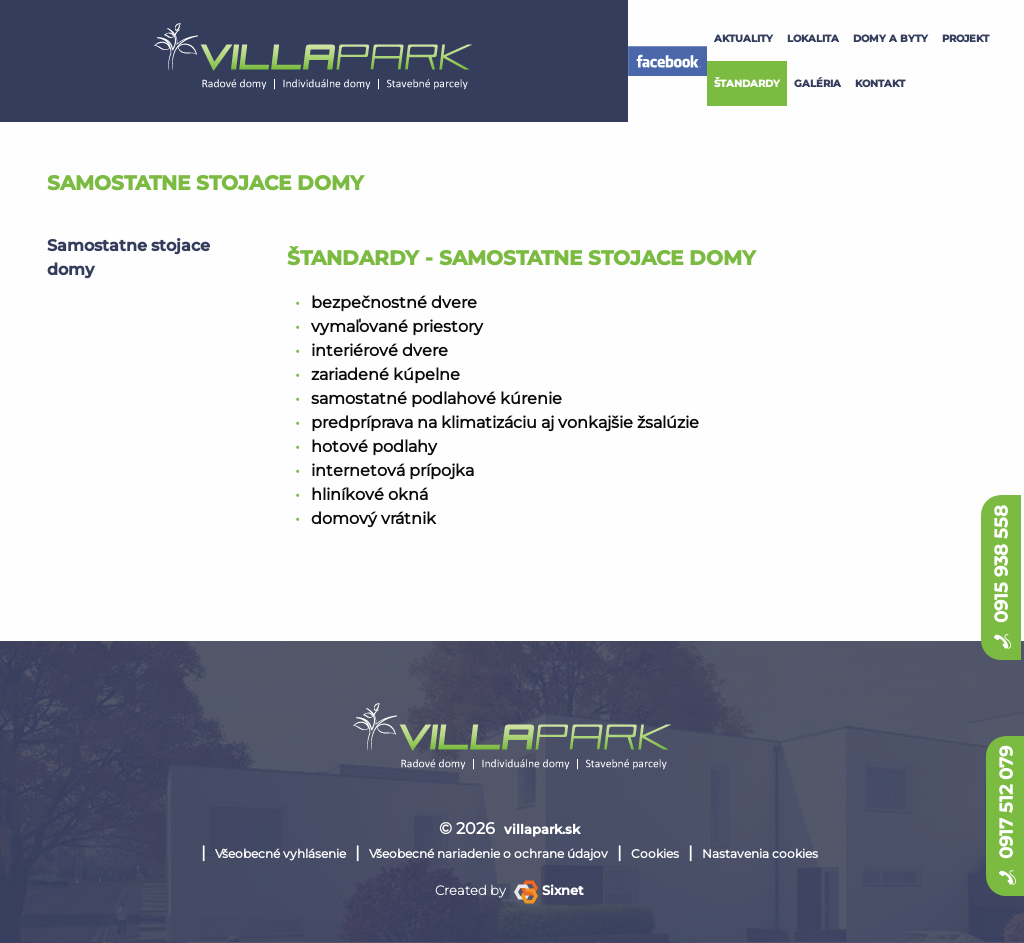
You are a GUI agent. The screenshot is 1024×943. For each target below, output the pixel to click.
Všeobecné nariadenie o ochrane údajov (488, 853)
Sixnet (549, 890)
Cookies (655, 853)
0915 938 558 (1001, 577)
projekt (965, 38)
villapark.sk (542, 829)
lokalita (813, 38)
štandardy (747, 83)
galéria (817, 83)
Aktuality (743, 38)
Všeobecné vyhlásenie (280, 853)
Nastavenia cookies (760, 853)
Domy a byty (890, 38)
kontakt (880, 83)
